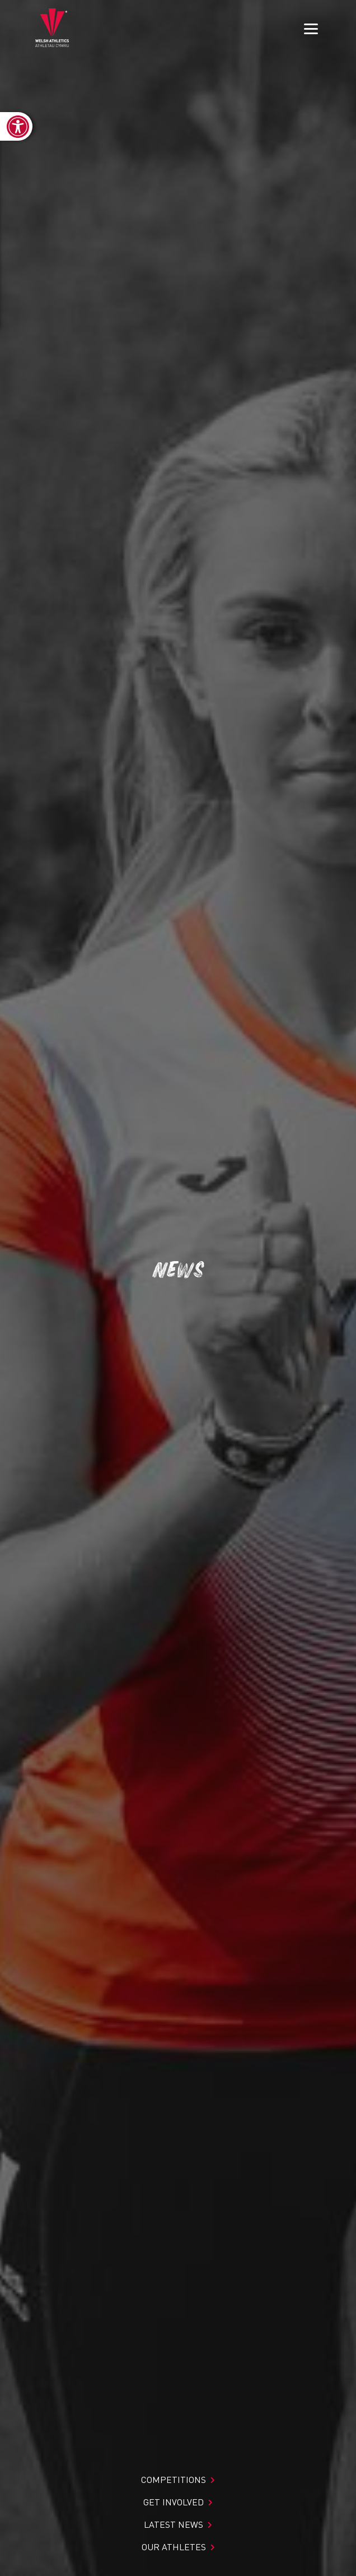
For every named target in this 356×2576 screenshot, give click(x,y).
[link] (16, 126)
